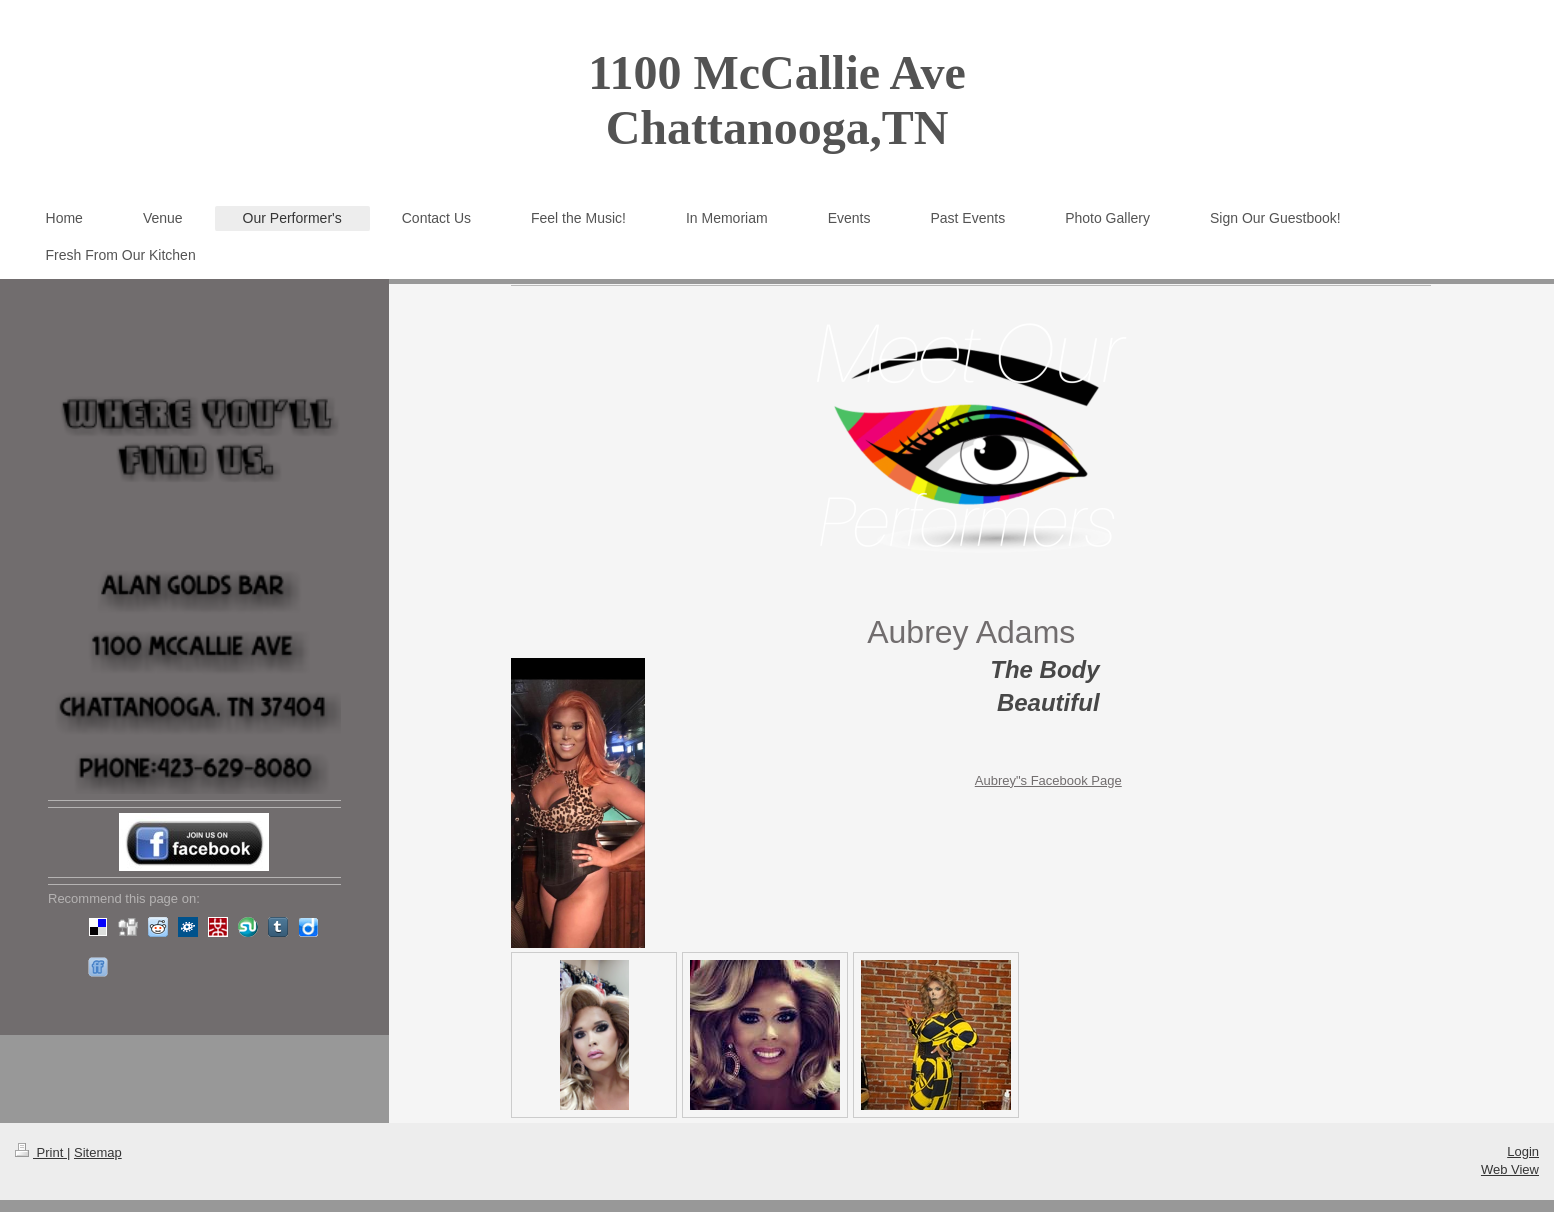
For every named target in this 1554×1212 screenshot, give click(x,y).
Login (1523, 1151)
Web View (1510, 1169)
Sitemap (98, 1152)
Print (41, 1152)
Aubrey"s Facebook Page (1048, 780)
